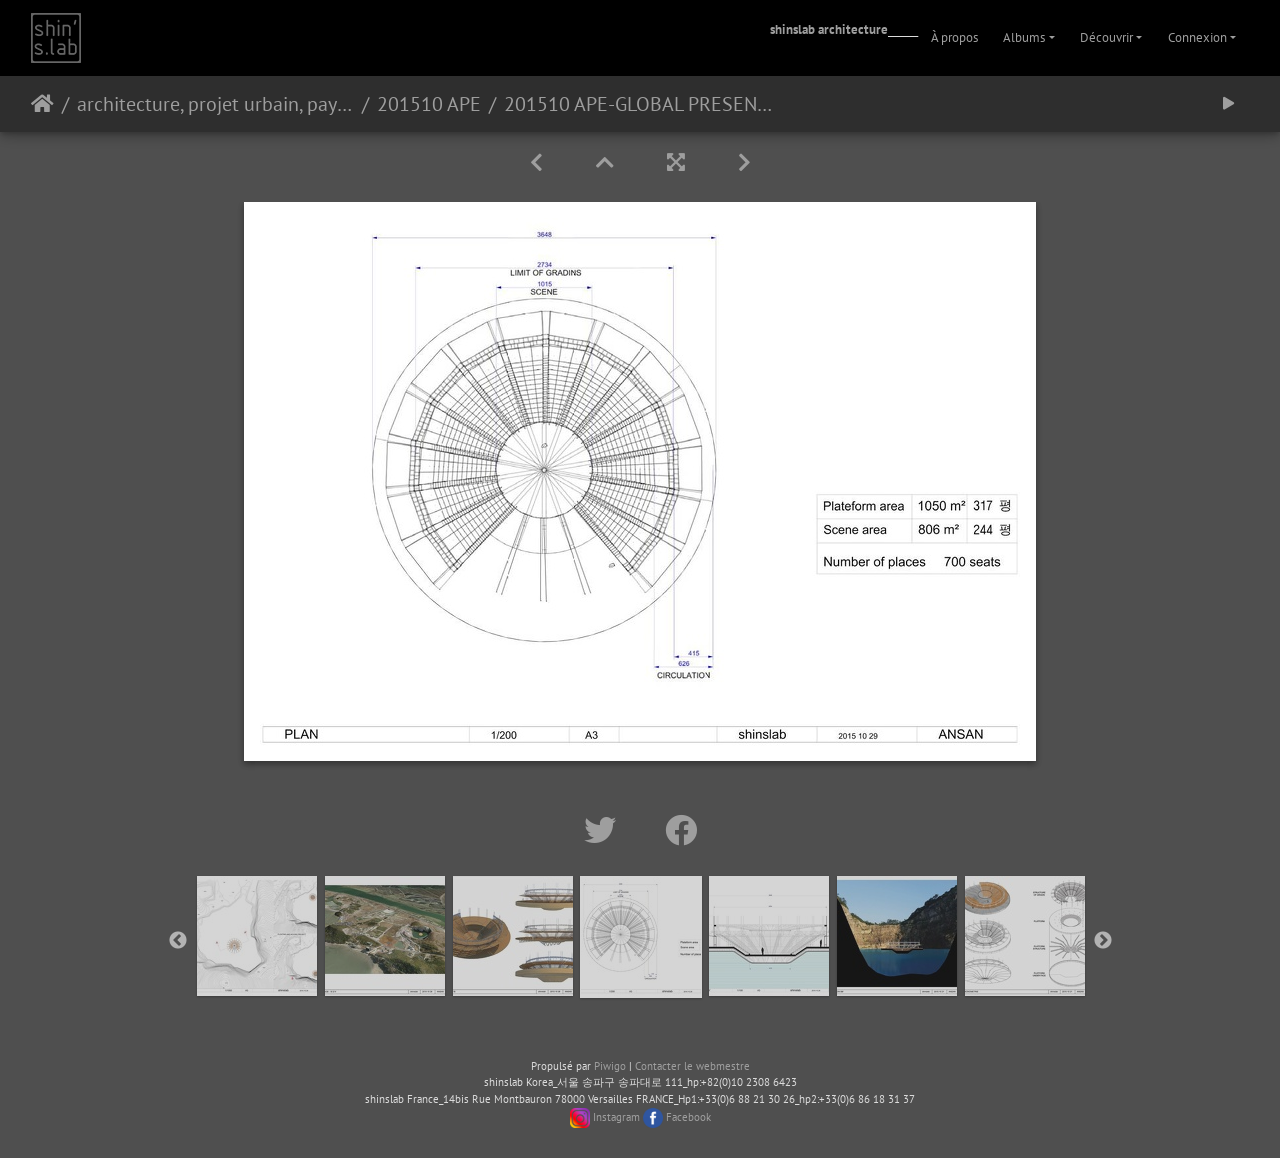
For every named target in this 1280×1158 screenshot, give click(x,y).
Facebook (688, 1117)
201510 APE (429, 104)
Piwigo (610, 1066)
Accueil (42, 104)
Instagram (616, 1117)
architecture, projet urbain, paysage (215, 104)
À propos (954, 37)
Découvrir (1106, 37)
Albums (1024, 37)
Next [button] (1103, 941)
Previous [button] (178, 941)
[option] (257, 936)
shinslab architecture (829, 29)
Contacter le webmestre (692, 1066)
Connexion (1197, 37)
